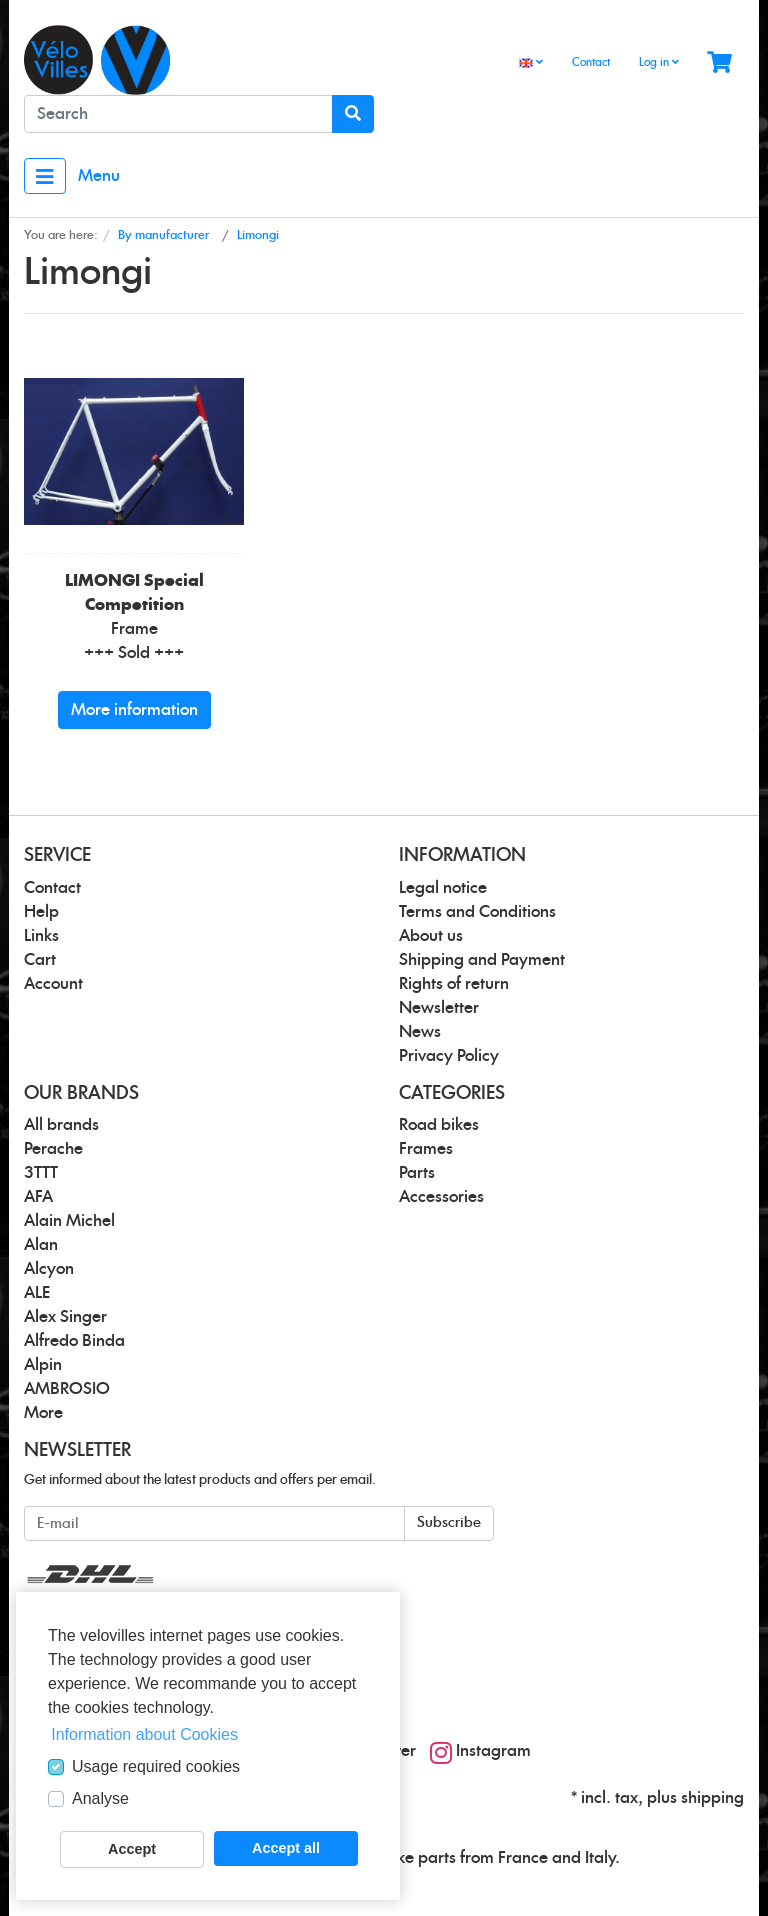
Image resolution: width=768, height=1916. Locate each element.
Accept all (286, 1848)
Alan (41, 1245)
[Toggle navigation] (45, 176)
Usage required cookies (156, 1766)
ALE (37, 1293)
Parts (417, 1173)
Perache (53, 1149)
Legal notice (443, 888)
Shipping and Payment (482, 960)
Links (41, 936)
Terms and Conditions (477, 912)
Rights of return (454, 984)
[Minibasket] (719, 63)
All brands (61, 1125)
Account (53, 984)
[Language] (531, 63)
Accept (132, 1849)
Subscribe (449, 1523)
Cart (40, 960)
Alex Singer (65, 1317)
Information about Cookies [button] (144, 1734)
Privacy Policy (449, 1056)
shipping (712, 1798)
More (43, 1413)
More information (134, 710)
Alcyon (49, 1269)
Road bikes (439, 1125)
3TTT (41, 1173)
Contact (591, 62)
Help (41, 912)
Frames (426, 1149)
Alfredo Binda (74, 1341)
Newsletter (439, 1008)
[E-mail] (214, 1523)
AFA (38, 1197)
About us (431, 936)
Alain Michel (69, 1221)
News (420, 1032)
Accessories (441, 1197)
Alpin (43, 1365)
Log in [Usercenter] (659, 62)
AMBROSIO (67, 1389)
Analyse (100, 1798)
